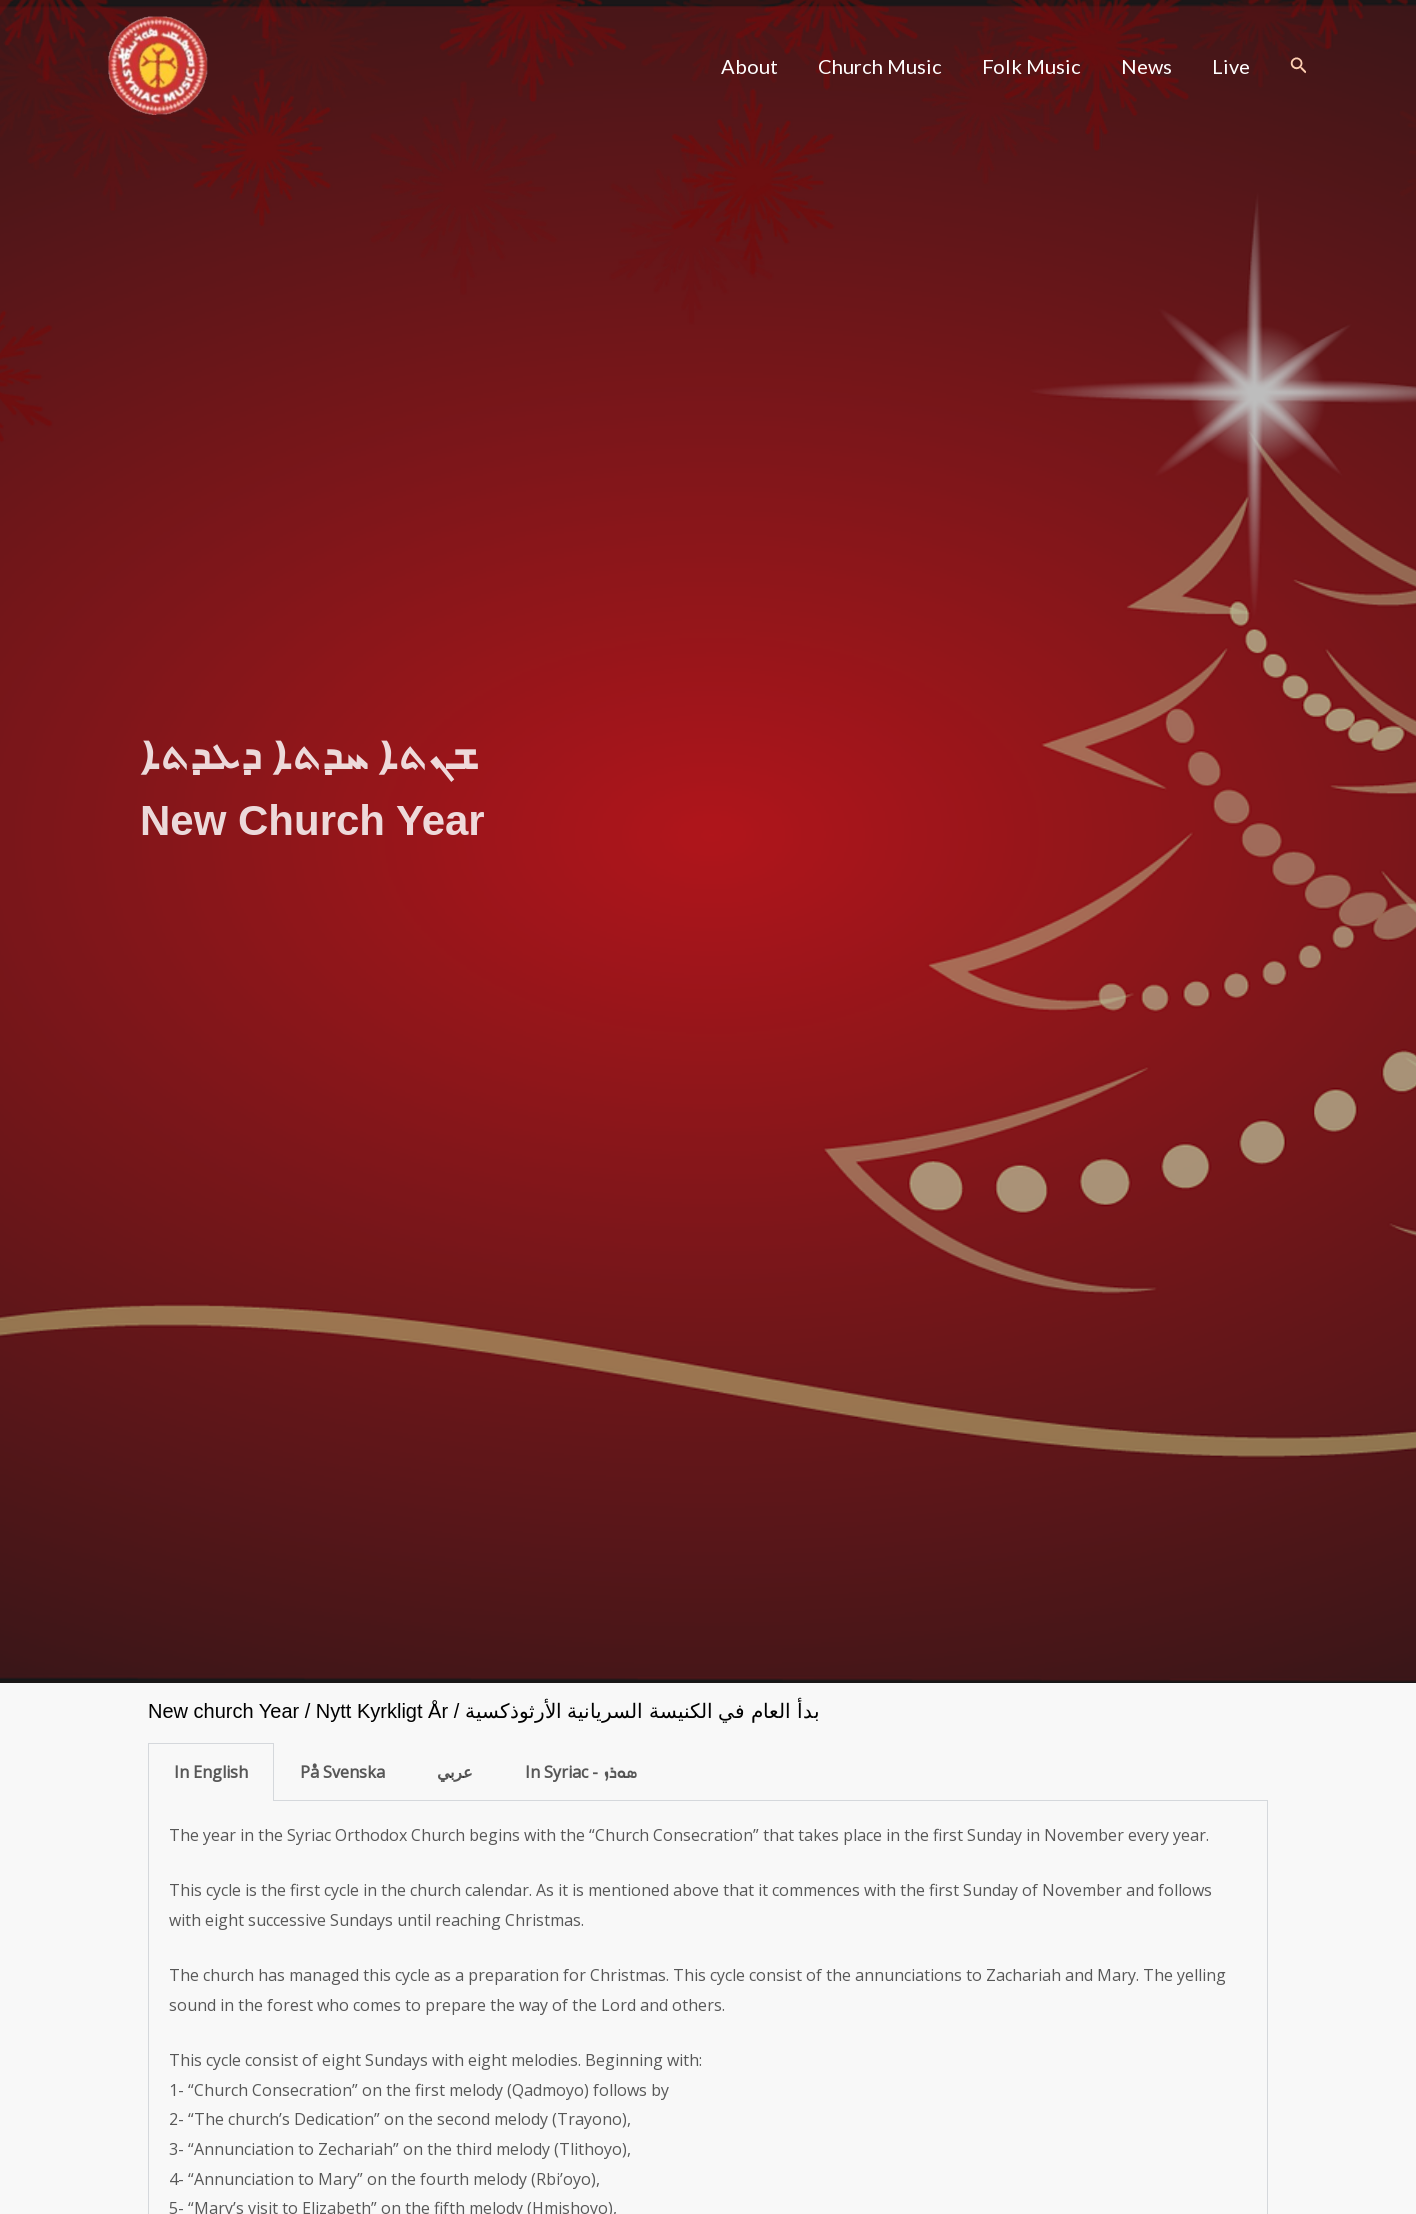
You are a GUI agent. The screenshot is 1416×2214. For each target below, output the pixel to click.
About (749, 66)
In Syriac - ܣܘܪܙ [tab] (580, 1772)
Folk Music (1031, 66)
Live (1231, 66)
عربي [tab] (455, 1772)
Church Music (880, 66)
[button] (1299, 66)
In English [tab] (211, 1772)
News (1146, 66)
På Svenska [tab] (342, 1772)
